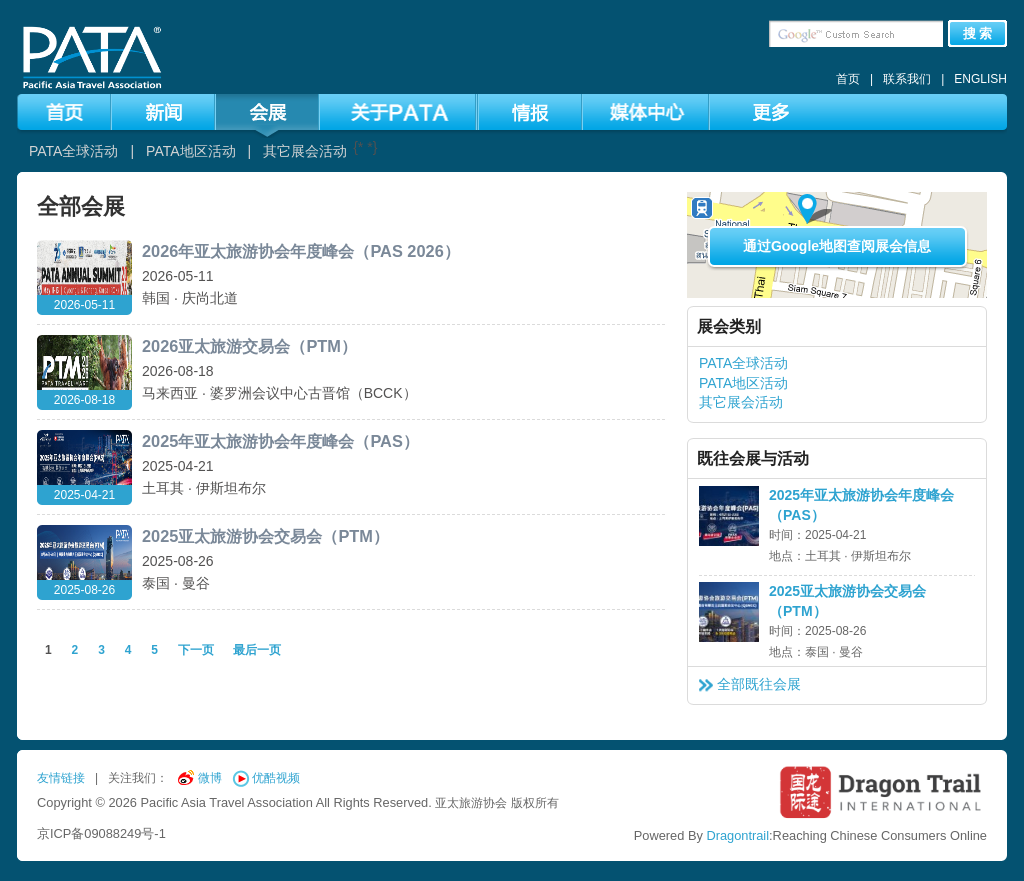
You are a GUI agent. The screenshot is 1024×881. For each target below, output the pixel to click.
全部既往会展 (759, 684)
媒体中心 (645, 116)
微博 (210, 778)
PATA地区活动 (190, 151)
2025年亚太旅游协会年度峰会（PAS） (280, 441)
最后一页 (257, 650)
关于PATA (397, 116)
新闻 (163, 116)
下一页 (197, 650)
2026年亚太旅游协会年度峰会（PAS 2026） (301, 251)
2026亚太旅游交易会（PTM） (249, 346)
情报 (530, 116)
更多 (770, 116)
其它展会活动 (305, 151)
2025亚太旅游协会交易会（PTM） (265, 536)
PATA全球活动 (73, 151)
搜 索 (978, 33)
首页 (848, 79)
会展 (267, 116)
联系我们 (907, 79)
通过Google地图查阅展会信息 (837, 246)
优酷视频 (276, 778)
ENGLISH (980, 79)
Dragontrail (737, 835)
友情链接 (61, 778)
